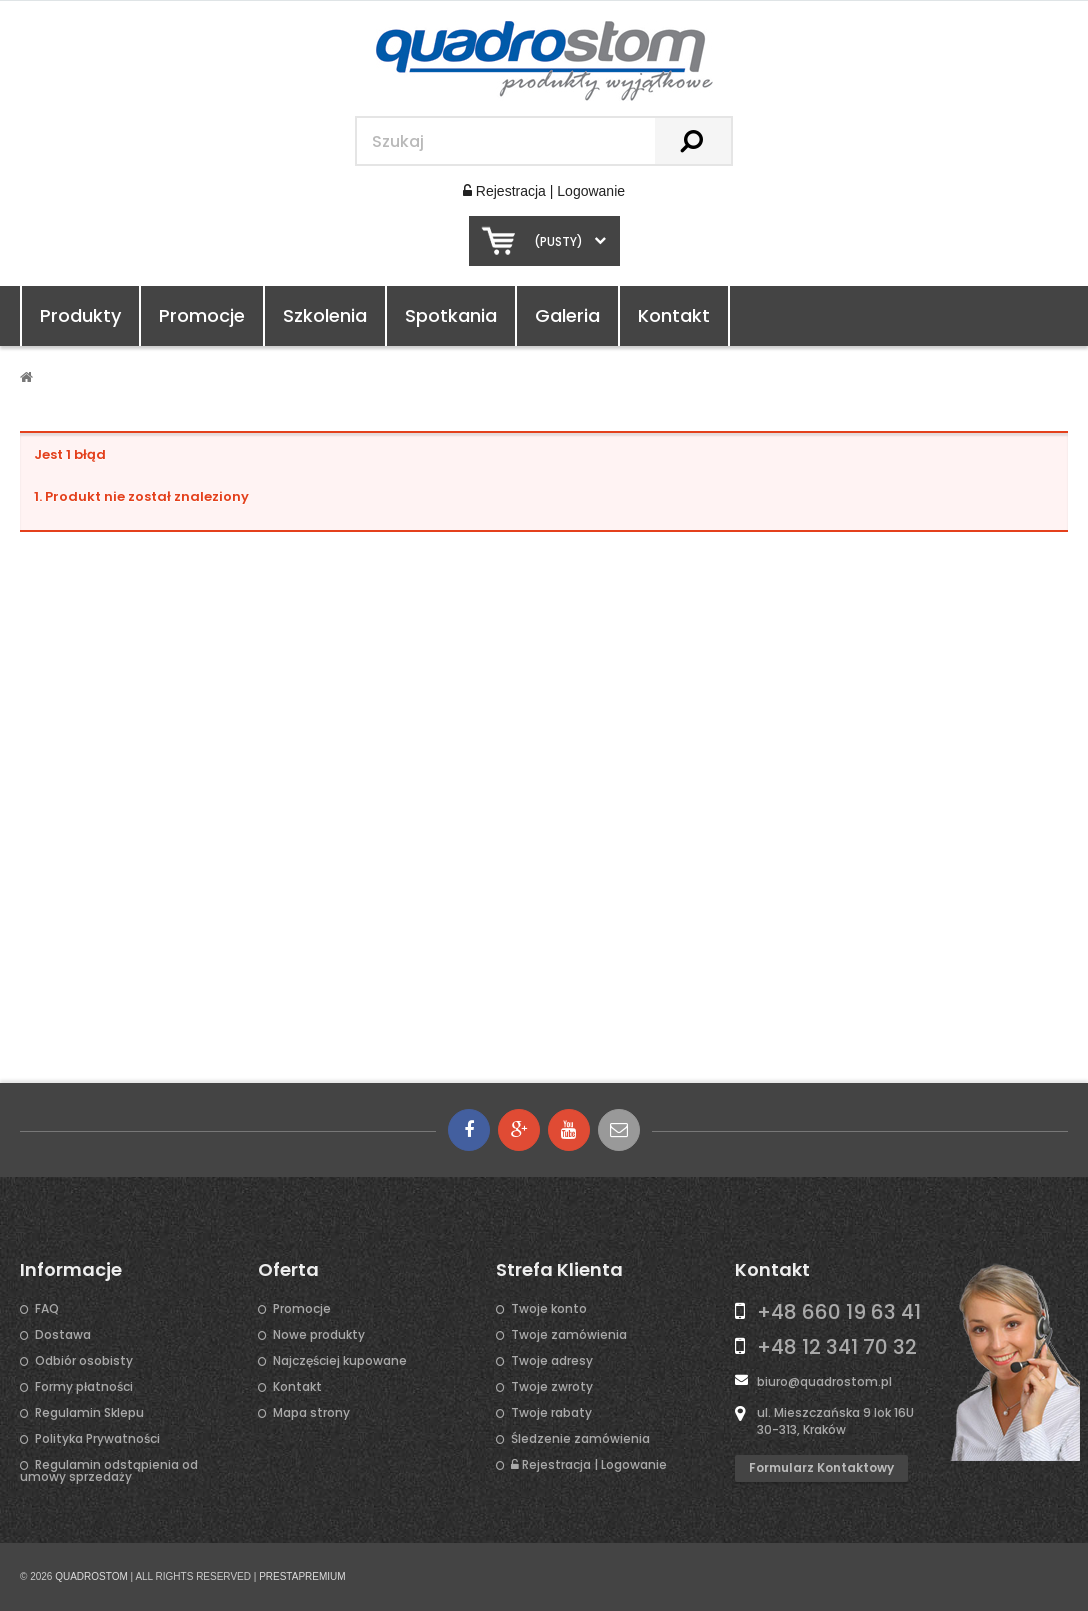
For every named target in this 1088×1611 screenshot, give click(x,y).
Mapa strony (311, 1413)
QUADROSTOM (91, 1576)
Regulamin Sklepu (89, 1413)
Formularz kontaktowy (821, 1467)
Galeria (567, 315)
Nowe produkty (319, 1335)
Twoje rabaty (551, 1413)
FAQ (47, 1309)
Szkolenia (325, 315)
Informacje (71, 1270)
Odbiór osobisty (84, 1361)
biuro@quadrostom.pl (824, 1381)
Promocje (202, 315)
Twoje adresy (552, 1361)
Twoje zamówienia (569, 1335)
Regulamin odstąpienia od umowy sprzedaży (109, 1471)
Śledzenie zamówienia (580, 1439)
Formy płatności (84, 1387)
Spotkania (451, 315)
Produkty (80, 315)
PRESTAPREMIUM (302, 1576)
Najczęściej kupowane (340, 1361)
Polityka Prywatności (97, 1439)
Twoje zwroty (552, 1387)
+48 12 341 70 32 (837, 1347)
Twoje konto (549, 1309)
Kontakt (674, 315)
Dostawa (63, 1335)
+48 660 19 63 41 (839, 1312)
